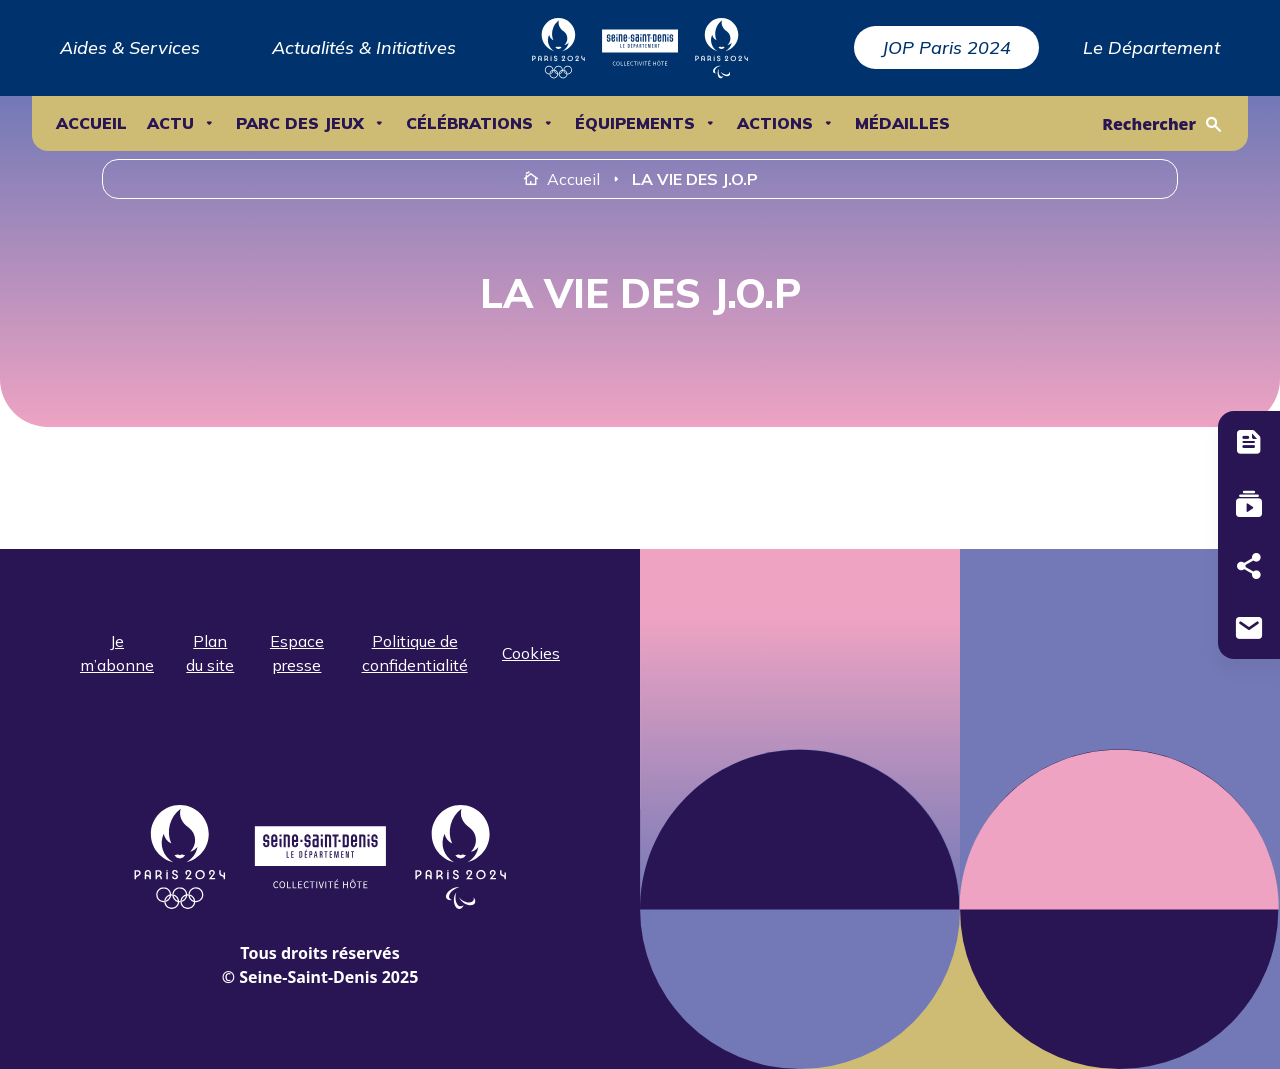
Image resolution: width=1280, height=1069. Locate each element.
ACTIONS (775, 123)
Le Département (1151, 47)
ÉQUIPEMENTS (635, 123)
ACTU (170, 123)
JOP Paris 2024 (946, 47)
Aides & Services (130, 47)
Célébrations (469, 123)
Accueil (91, 123)
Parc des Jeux (300, 123)
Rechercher (1149, 124)
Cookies (531, 653)
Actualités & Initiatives (364, 47)
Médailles (902, 123)
